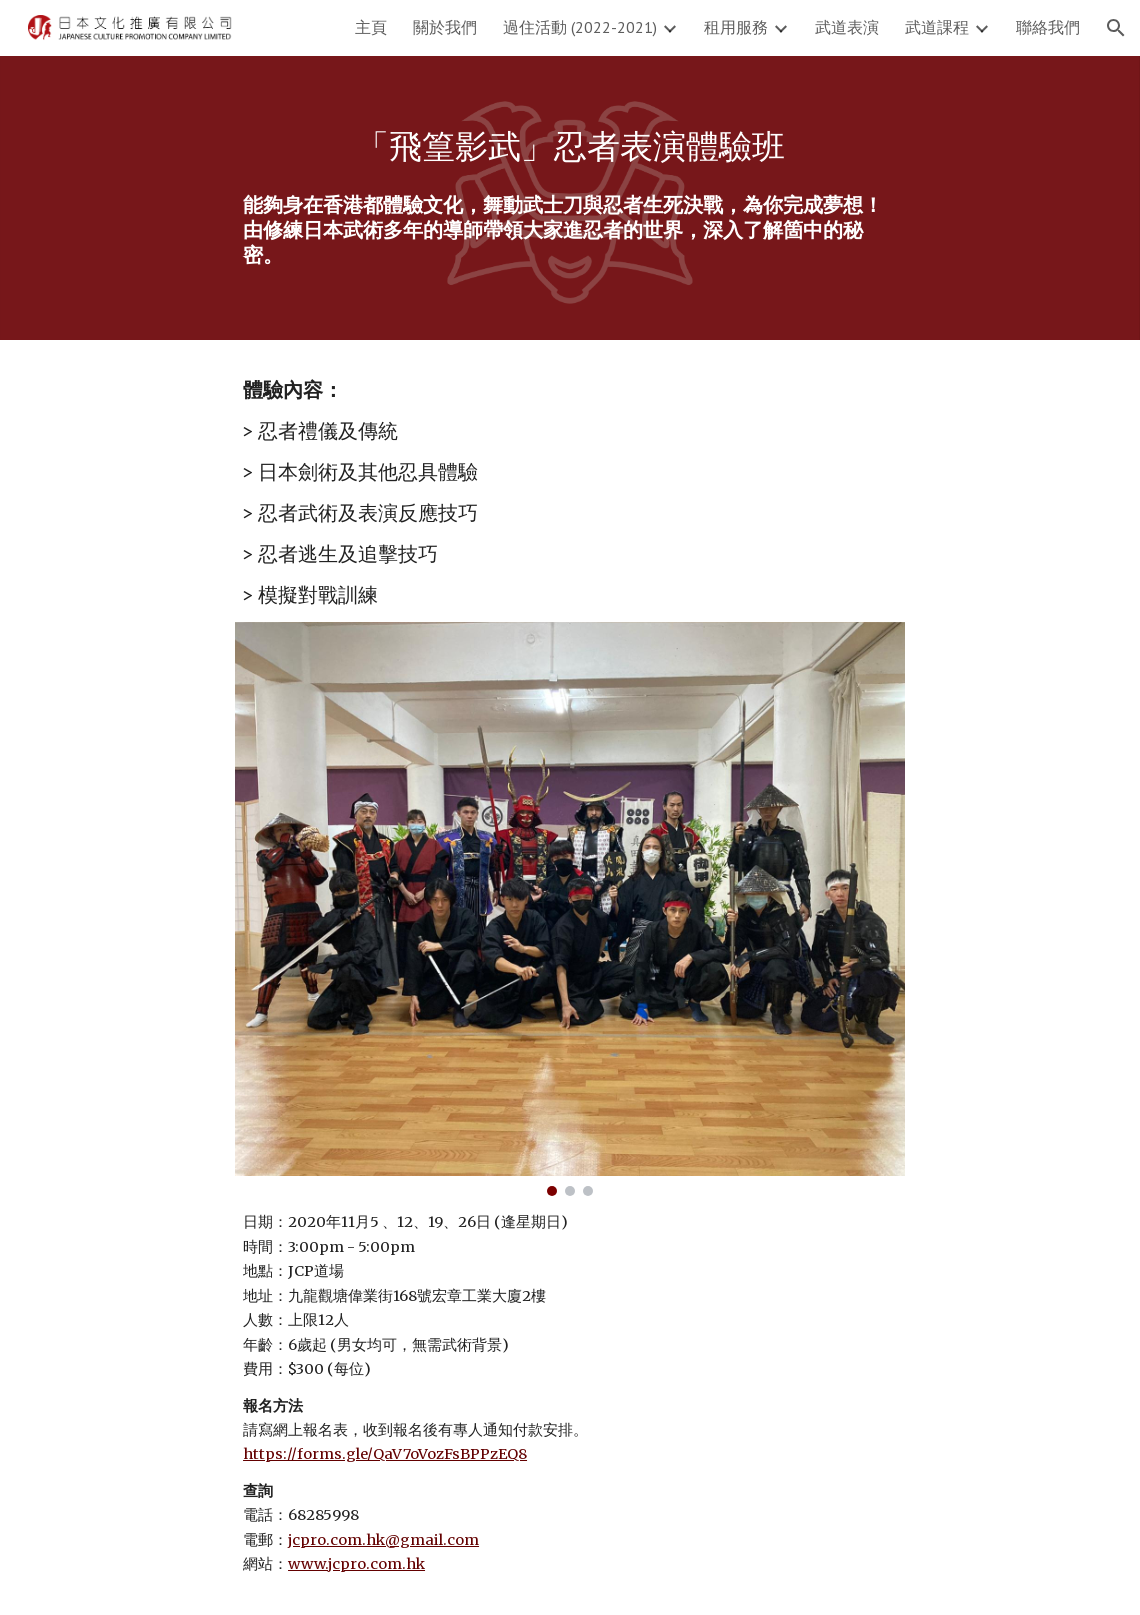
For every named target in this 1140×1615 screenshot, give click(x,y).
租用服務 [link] (736, 27)
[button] (1116, 28)
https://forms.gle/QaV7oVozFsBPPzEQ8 (385, 1454)
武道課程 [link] (937, 27)
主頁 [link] (371, 27)
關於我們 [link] (445, 27)
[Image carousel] (570, 909)
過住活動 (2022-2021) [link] (580, 27)
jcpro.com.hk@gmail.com (383, 1540)
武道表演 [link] (847, 27)
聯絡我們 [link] (1048, 27)
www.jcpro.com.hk (356, 1564)
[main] (570, 146)
